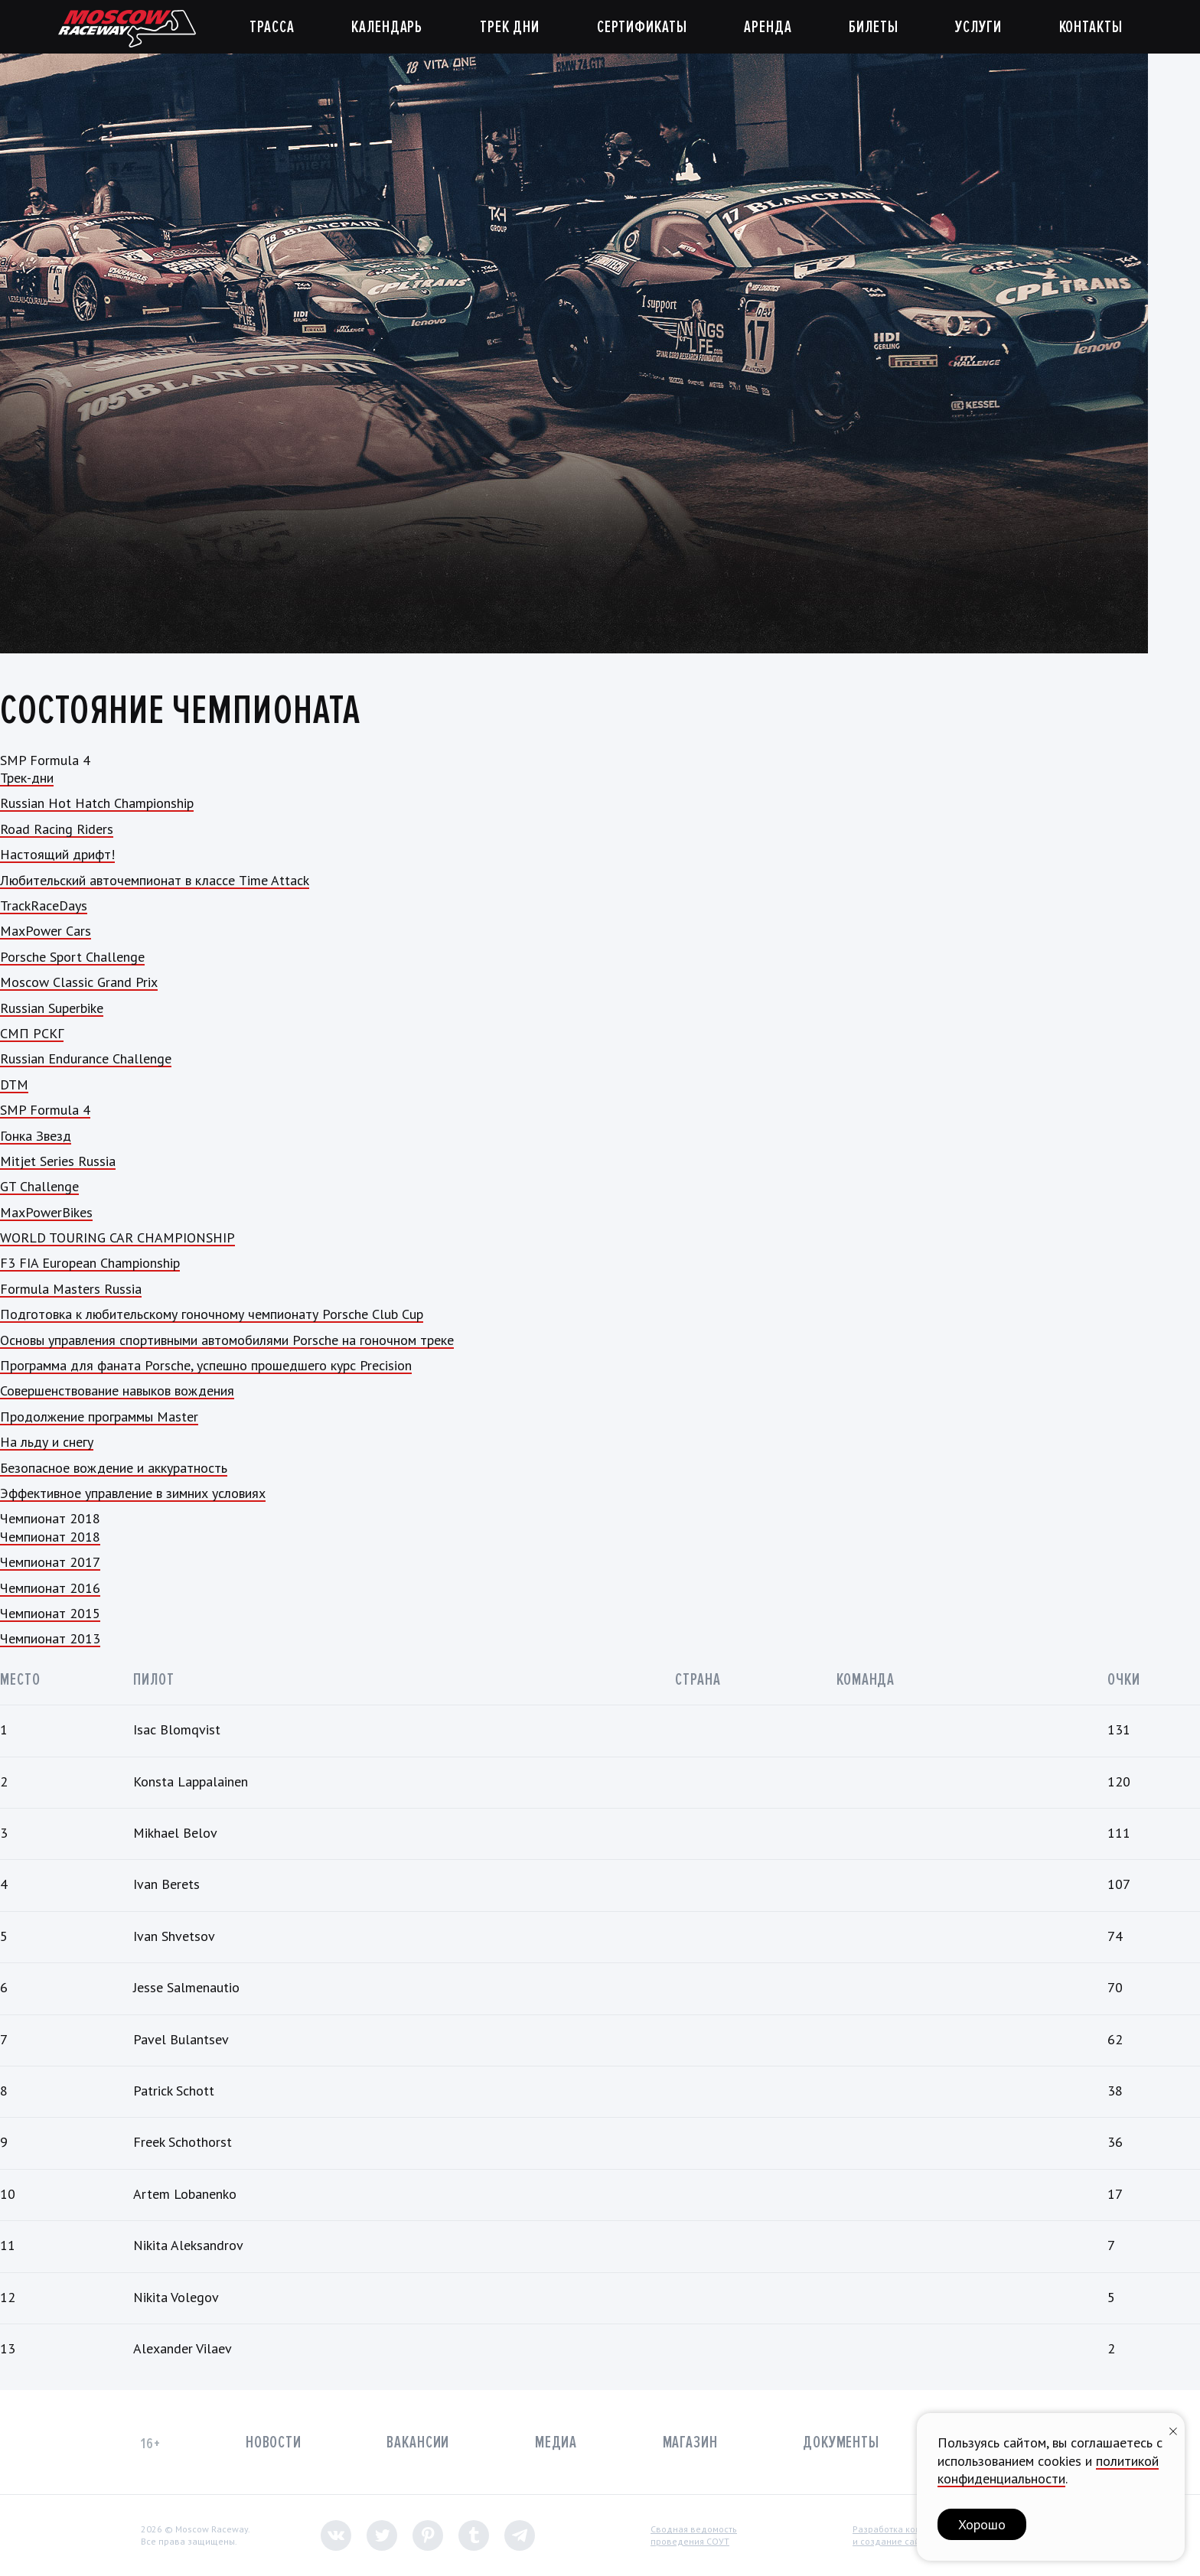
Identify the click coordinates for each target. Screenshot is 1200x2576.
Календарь (386, 27)
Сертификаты (642, 27)
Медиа (556, 2442)
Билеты (873, 27)
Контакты (1091, 27)
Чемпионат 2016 (50, 1588)
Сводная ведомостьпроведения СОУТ (694, 2535)
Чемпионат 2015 (50, 1613)
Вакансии (417, 2442)
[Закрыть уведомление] (1173, 2429)
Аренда (767, 27)
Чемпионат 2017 (50, 1562)
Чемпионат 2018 (50, 1536)
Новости (274, 2442)
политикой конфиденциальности (1048, 2469)
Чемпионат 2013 (50, 1638)
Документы (841, 2442)
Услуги (978, 27)
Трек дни (510, 27)
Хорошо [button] (982, 2524)
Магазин (690, 2442)
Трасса (271, 27)
